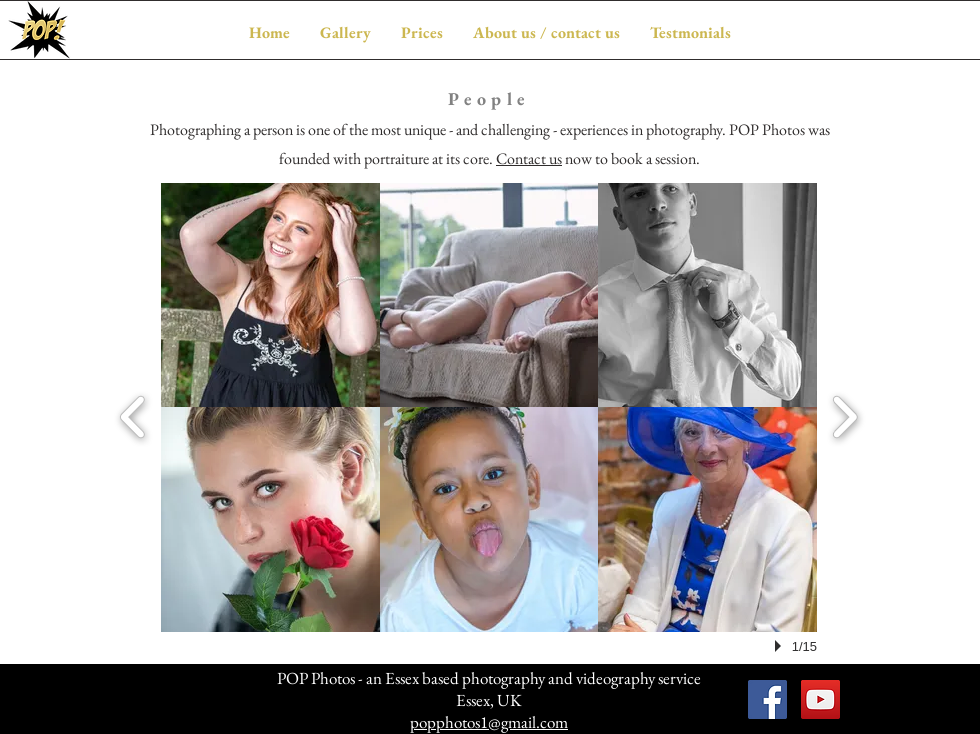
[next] (844, 414)
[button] (345, 32)
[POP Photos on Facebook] (767, 699)
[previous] (133, 414)
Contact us (529, 158)
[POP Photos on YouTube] (820, 699)
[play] (781, 646)
